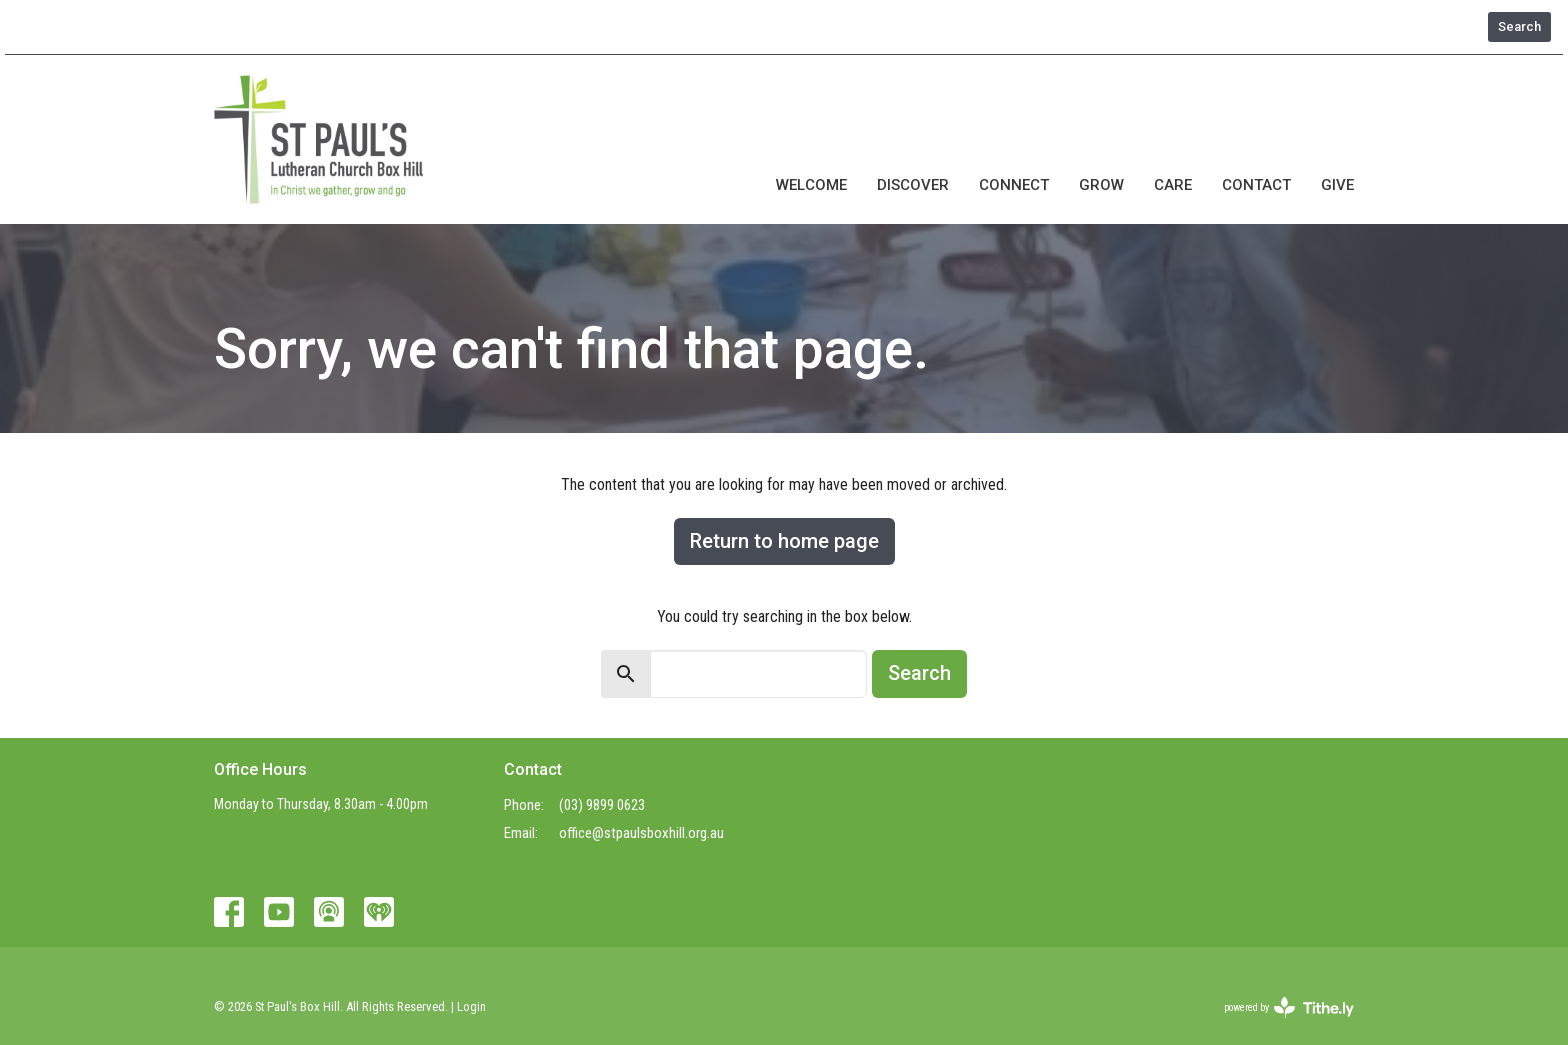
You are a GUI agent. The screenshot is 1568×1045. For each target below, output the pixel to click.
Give (1337, 185)
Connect (1014, 185)
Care (1173, 185)
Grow (1101, 185)
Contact (1256, 185)
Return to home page (784, 541)
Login (471, 1006)
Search (1519, 26)
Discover (913, 185)
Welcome (811, 185)
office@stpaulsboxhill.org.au (641, 833)
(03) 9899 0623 (602, 805)
